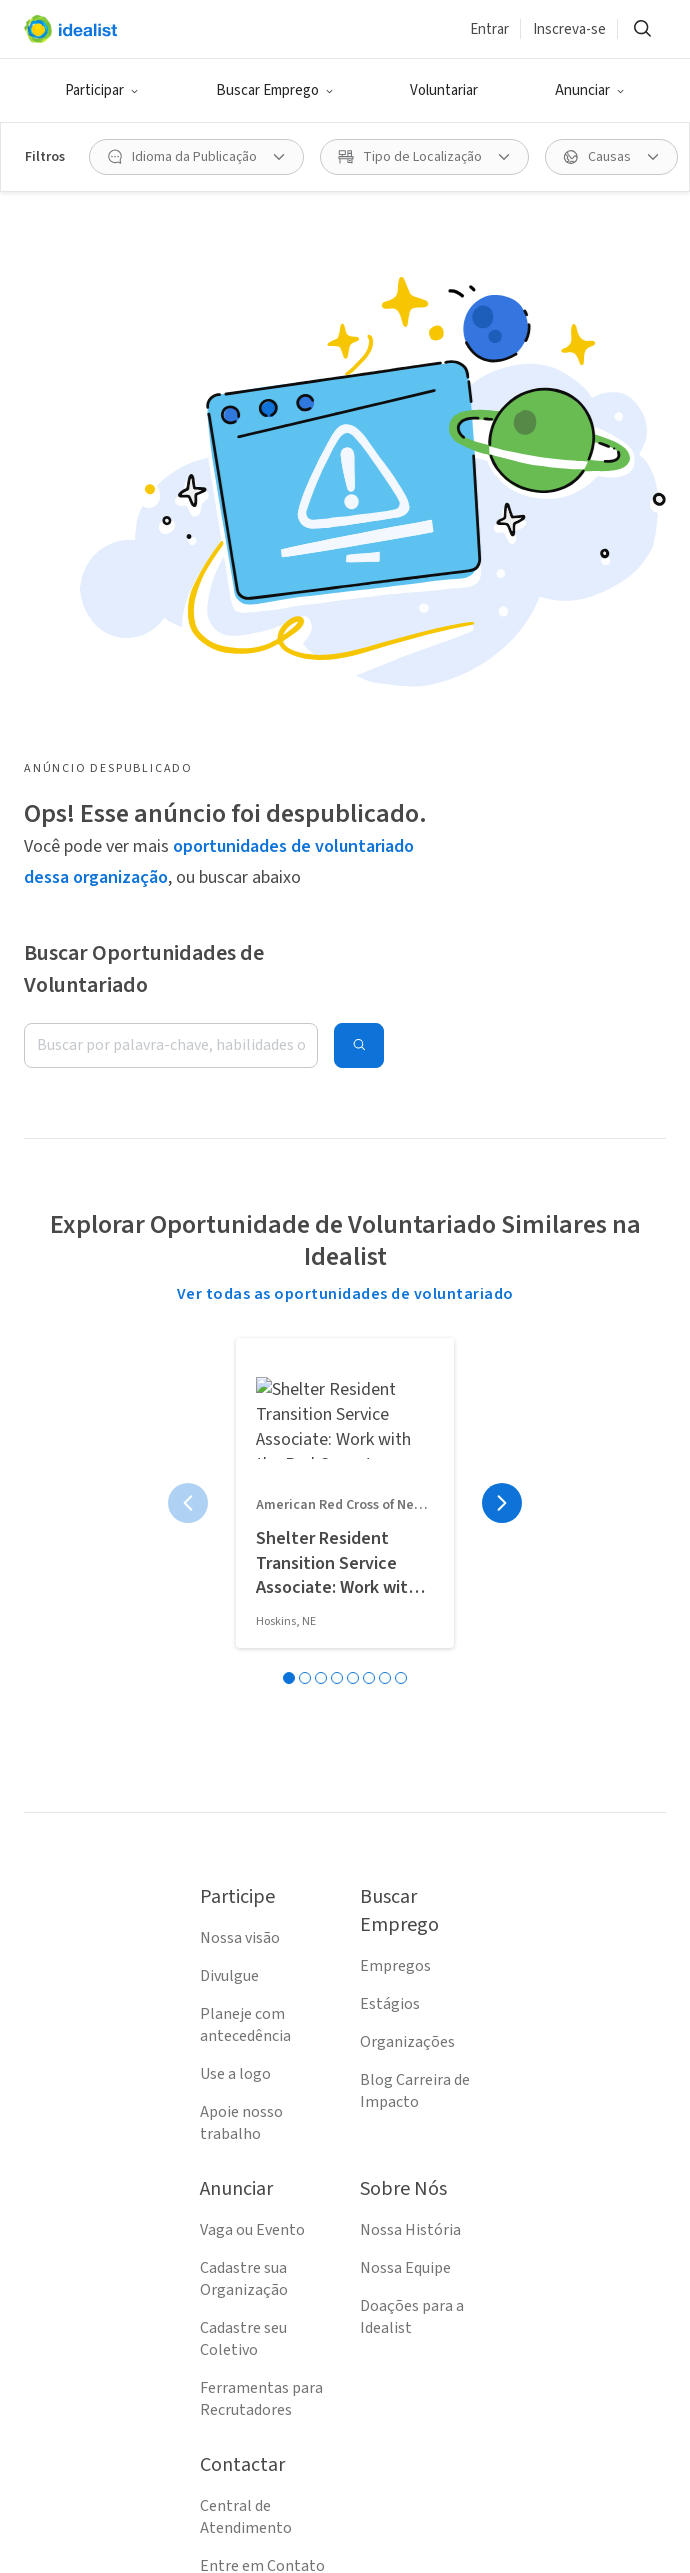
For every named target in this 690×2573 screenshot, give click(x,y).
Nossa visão (240, 1526)
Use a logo (235, 1662)
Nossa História (410, 1818)
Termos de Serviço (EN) (262, 2203)
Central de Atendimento (246, 2105)
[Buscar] (642, 29)
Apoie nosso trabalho (241, 1711)
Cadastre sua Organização (244, 1867)
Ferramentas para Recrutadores (261, 1987)
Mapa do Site (243, 2312)
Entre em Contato (262, 2154)
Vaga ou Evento (252, 1818)
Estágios (390, 1592)
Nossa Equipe (405, 1856)
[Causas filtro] (611, 157)
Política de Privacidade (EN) (256, 2263)
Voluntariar (444, 90)
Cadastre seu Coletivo (243, 1927)
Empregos (395, 1554)
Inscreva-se (569, 29)
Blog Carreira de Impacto (415, 1679)
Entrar (489, 29)
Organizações (407, 1630)
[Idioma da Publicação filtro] (196, 157)
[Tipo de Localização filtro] (424, 157)
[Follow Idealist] (249, 2525)
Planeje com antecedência (245, 1613)
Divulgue (229, 1564)
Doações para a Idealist (412, 1905)
